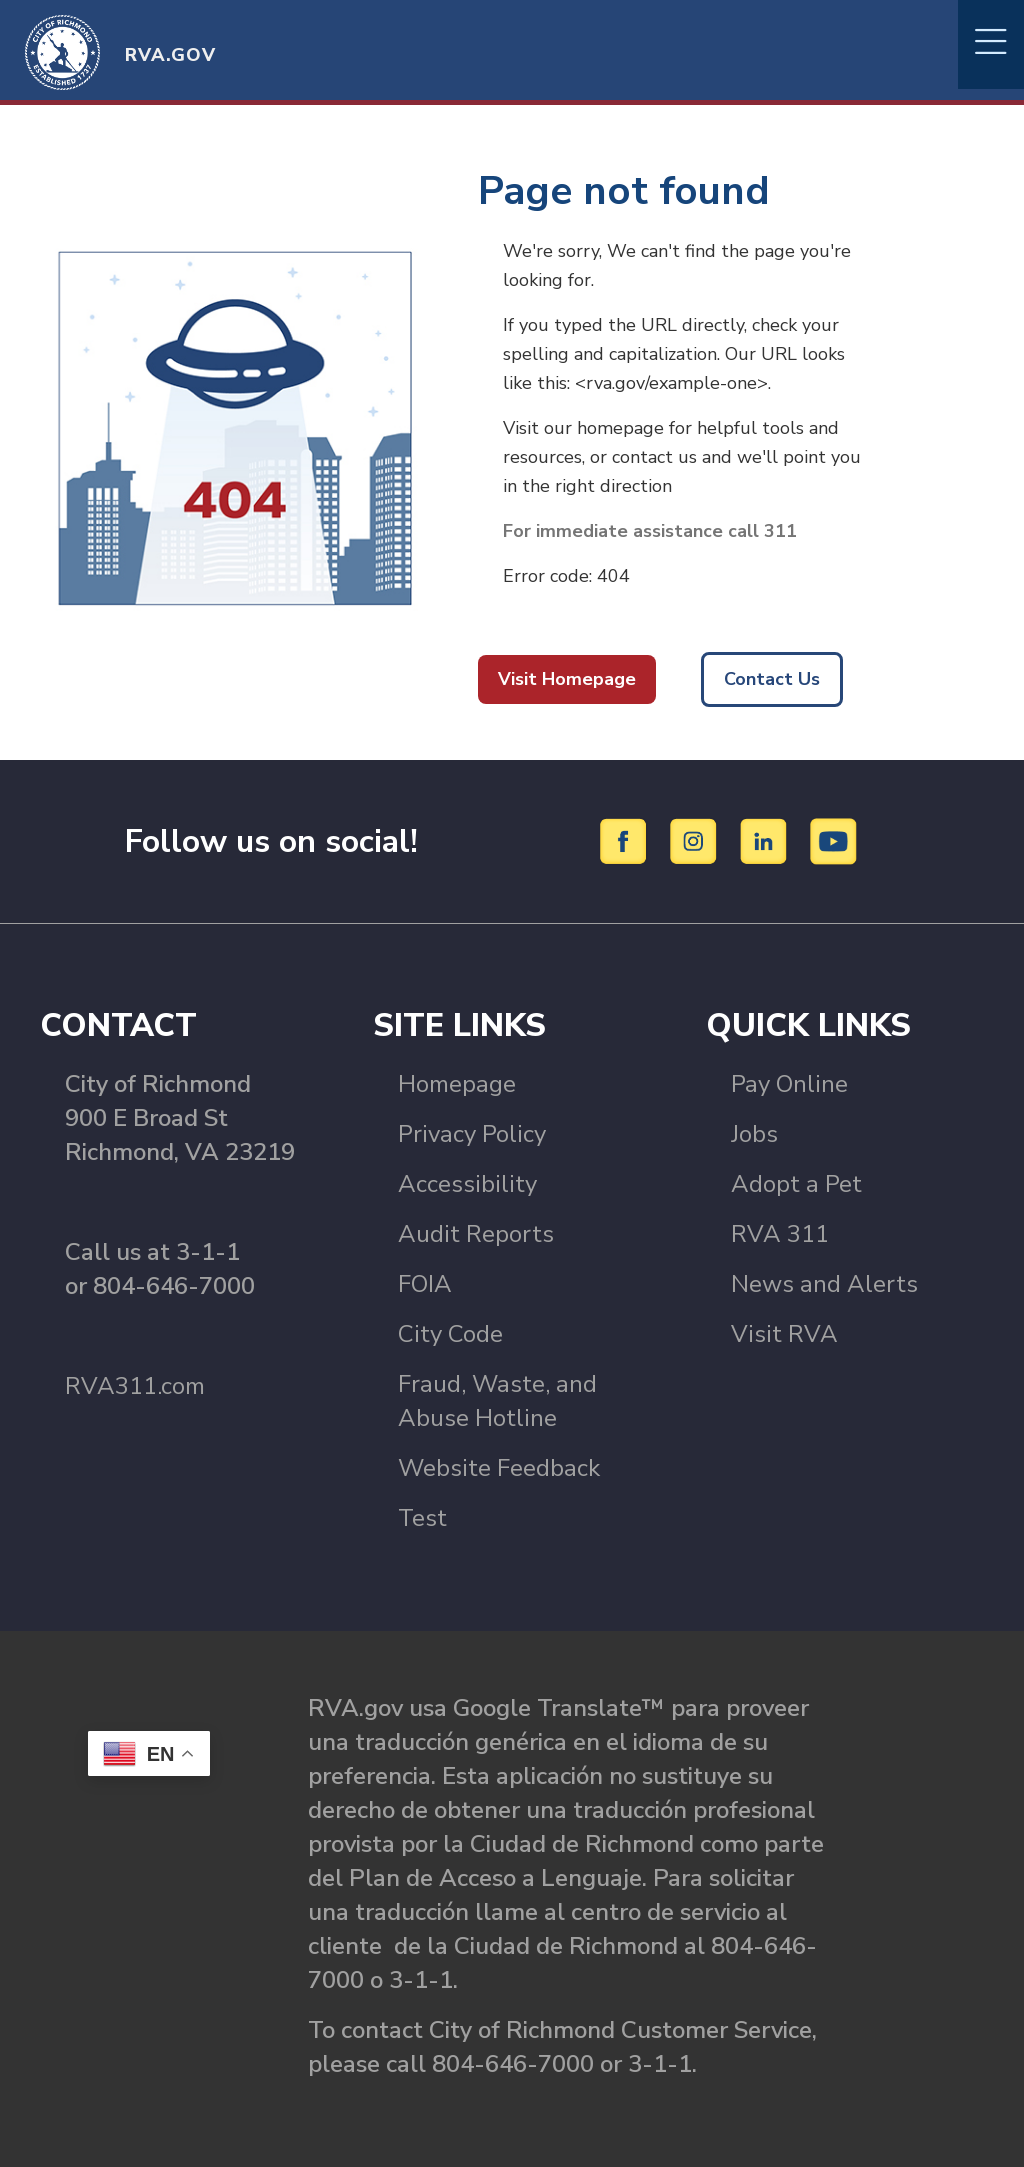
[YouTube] (834, 840)
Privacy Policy (472, 1134)
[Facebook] (626, 840)
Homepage (457, 1084)
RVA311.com (135, 1386)
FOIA (425, 1284)
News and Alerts (824, 1284)
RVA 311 (780, 1234)
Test (422, 1518)
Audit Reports (476, 1234)
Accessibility (467, 1184)
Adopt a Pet (796, 1184)
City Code (450, 1334)
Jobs (754, 1134)
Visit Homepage (567, 679)
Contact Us (772, 679)
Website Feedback (499, 1468)
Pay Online (789, 1084)
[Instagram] (696, 840)
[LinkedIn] (766, 840)
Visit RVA (784, 1334)
